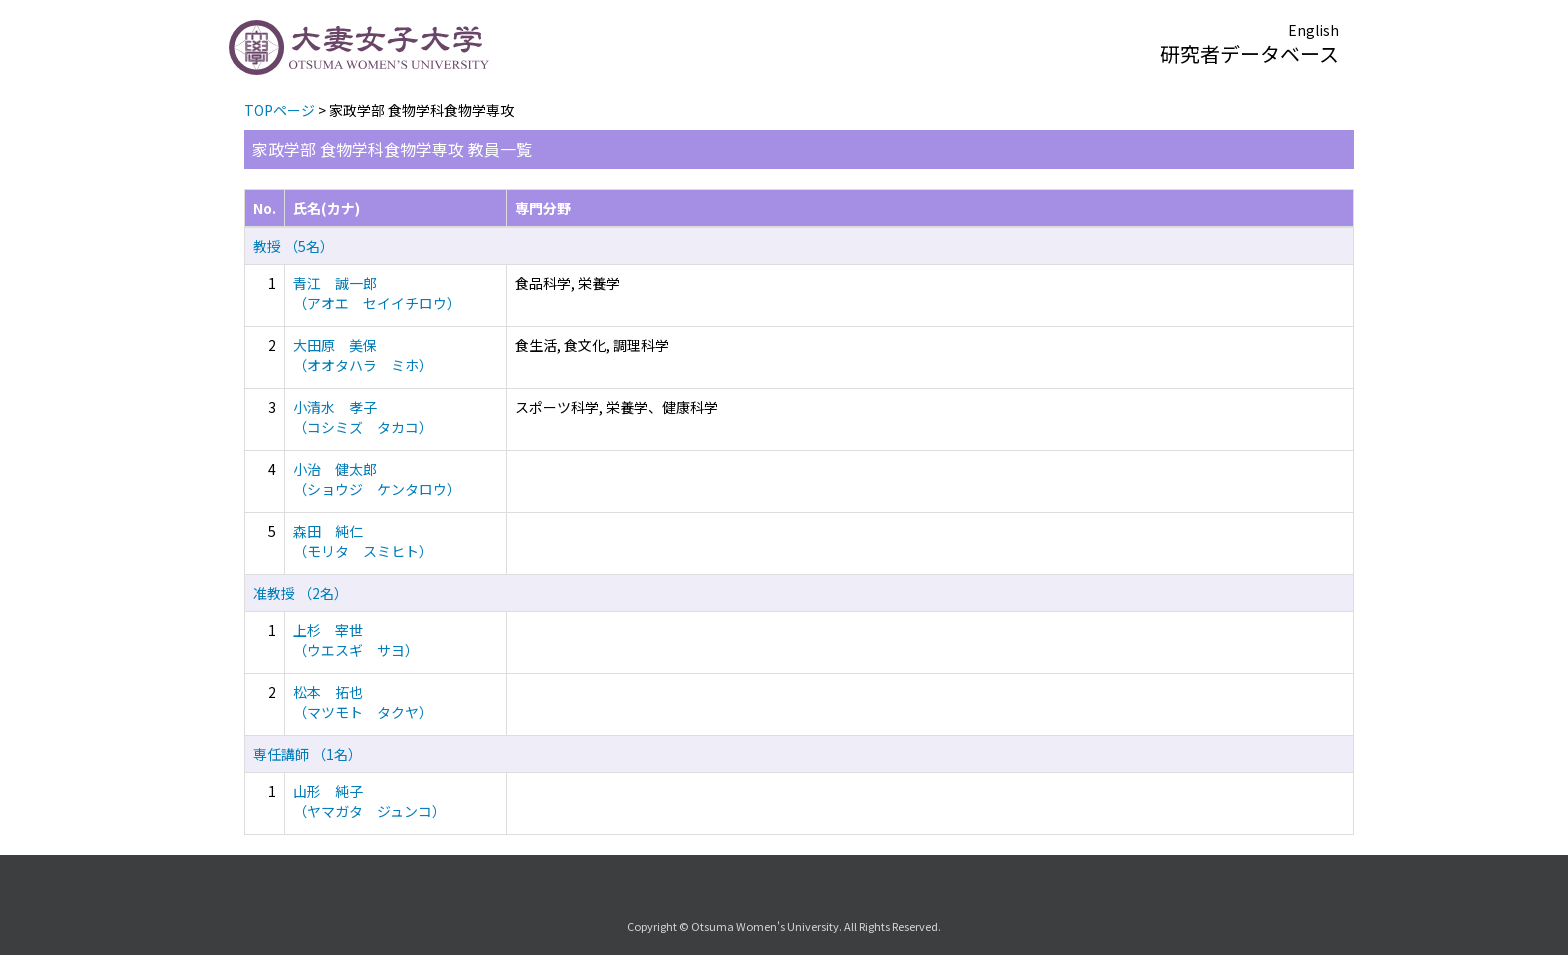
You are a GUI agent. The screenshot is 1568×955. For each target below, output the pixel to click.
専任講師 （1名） (307, 754)
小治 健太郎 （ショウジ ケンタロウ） (377, 479)
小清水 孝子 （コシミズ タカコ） (363, 417)
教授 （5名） (293, 246)
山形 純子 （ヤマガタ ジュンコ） (369, 801)
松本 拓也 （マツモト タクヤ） (363, 702)
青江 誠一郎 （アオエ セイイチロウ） (377, 293)
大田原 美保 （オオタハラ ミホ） (363, 355)
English (1313, 30)
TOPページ (279, 110)
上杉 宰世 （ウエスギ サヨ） (356, 640)
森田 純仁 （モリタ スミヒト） (363, 541)
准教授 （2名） (300, 593)
